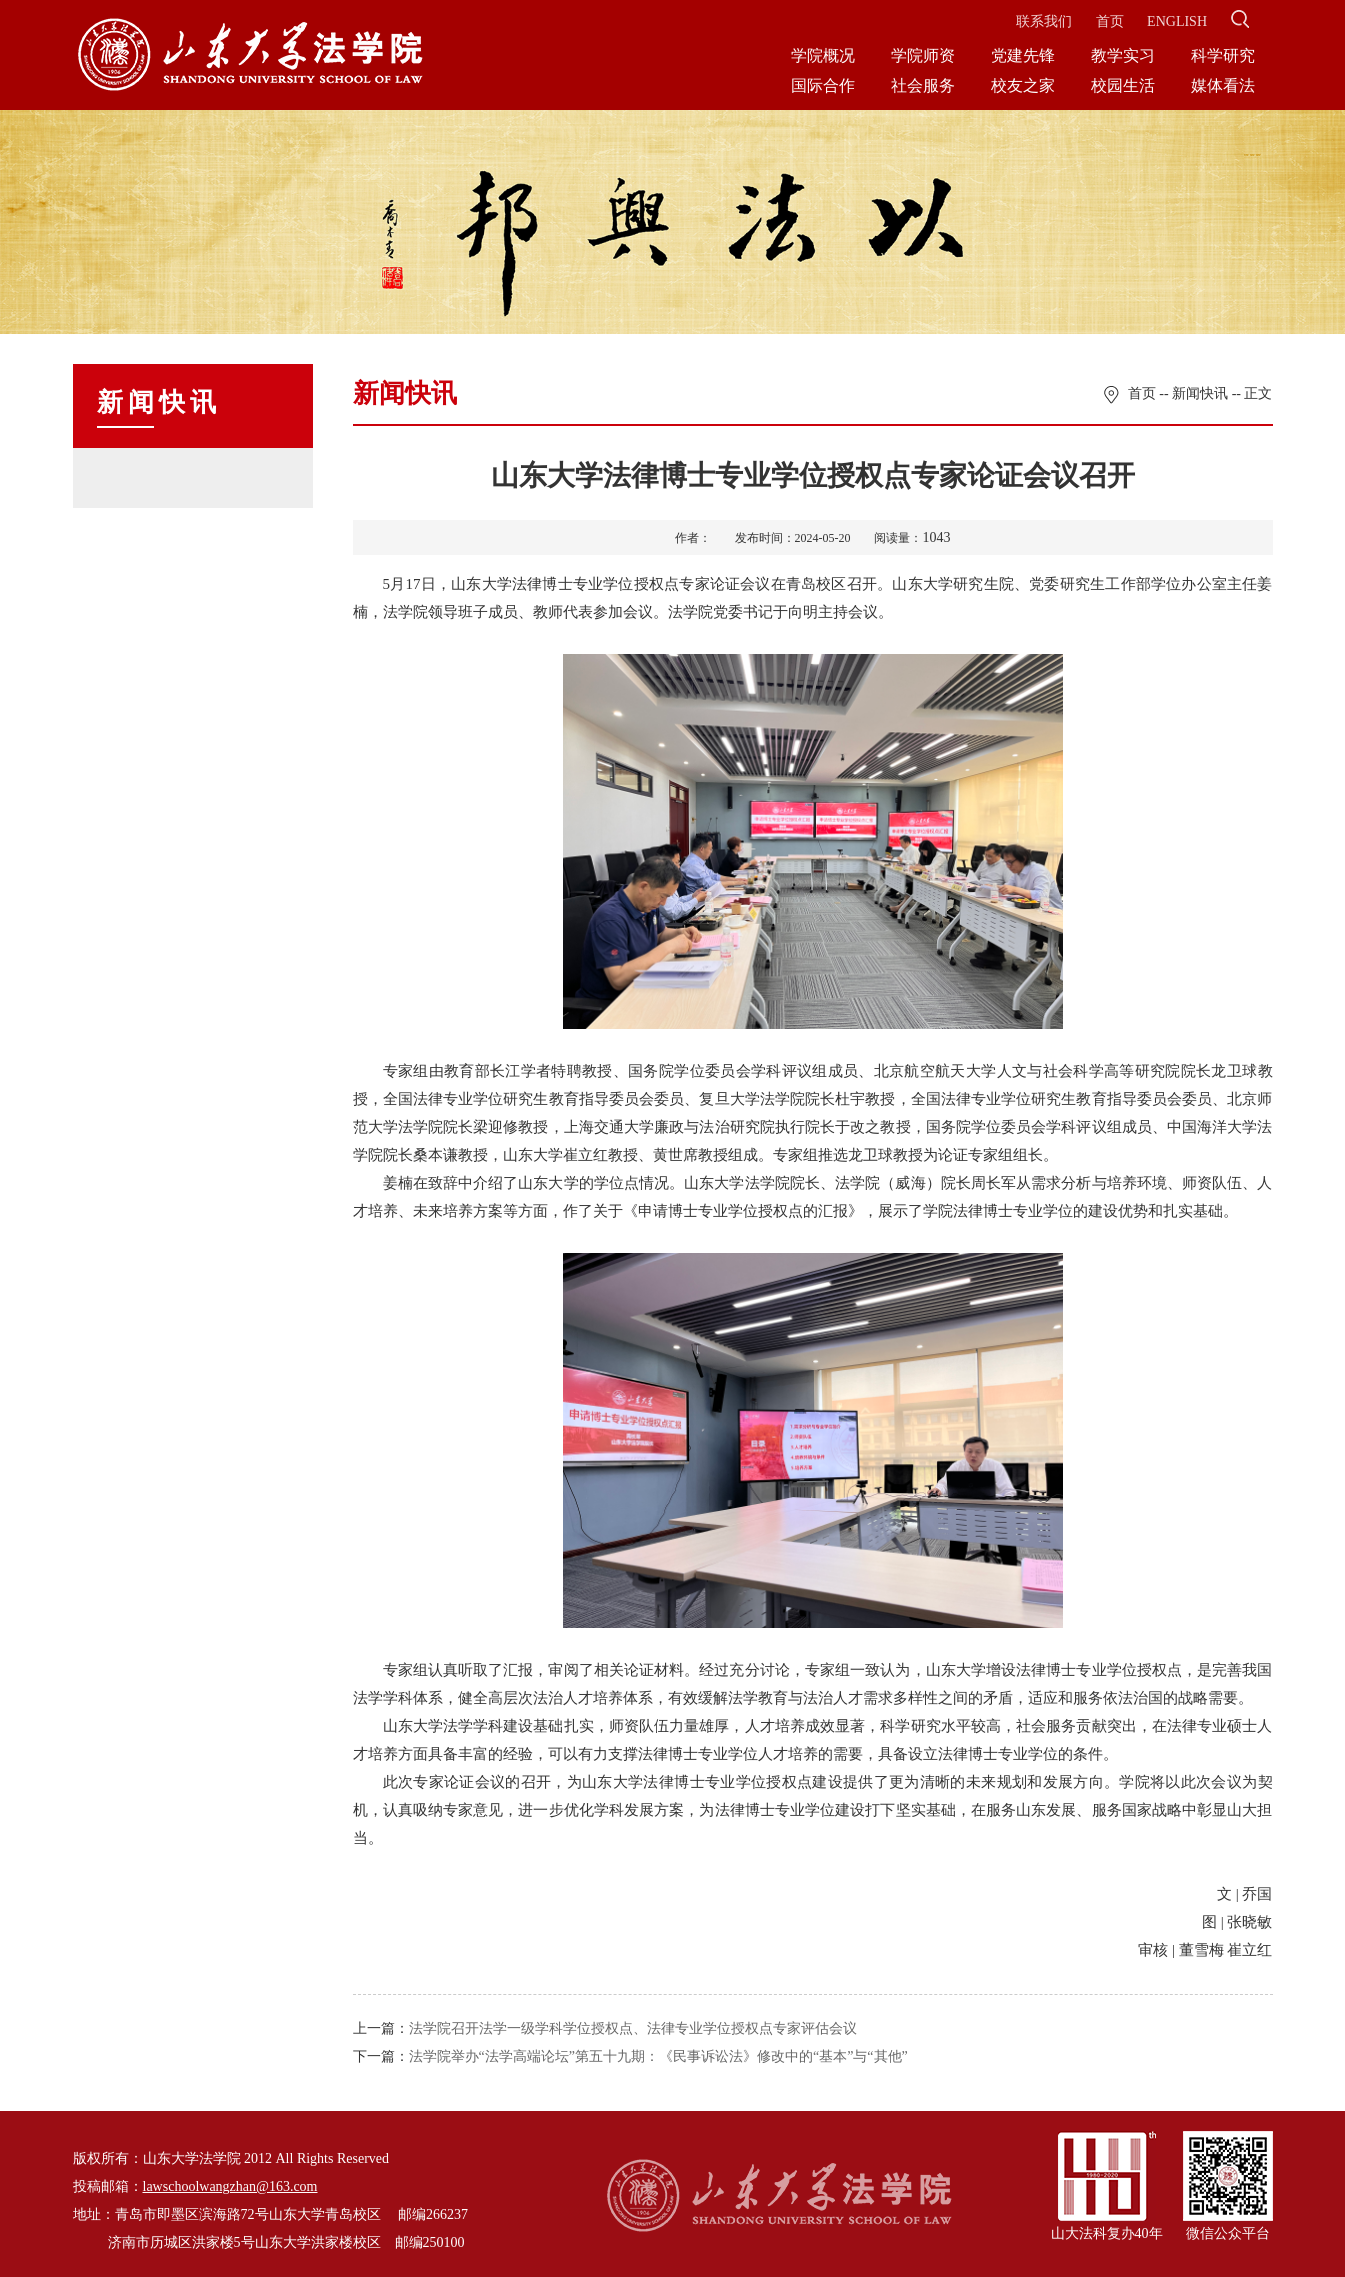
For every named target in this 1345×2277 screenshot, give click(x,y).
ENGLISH (1177, 21)
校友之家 (1023, 85)
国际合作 (823, 85)
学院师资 (923, 55)
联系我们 (1044, 21)
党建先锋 (1023, 55)
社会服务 (923, 85)
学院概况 (823, 55)
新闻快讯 (1200, 393)
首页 (1110, 21)
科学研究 (1223, 55)
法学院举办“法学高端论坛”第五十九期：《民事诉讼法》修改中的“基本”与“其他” (658, 2056)
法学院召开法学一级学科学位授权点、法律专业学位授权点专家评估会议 (633, 2028)
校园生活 (1123, 85)
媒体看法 (1223, 85)
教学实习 (1123, 55)
